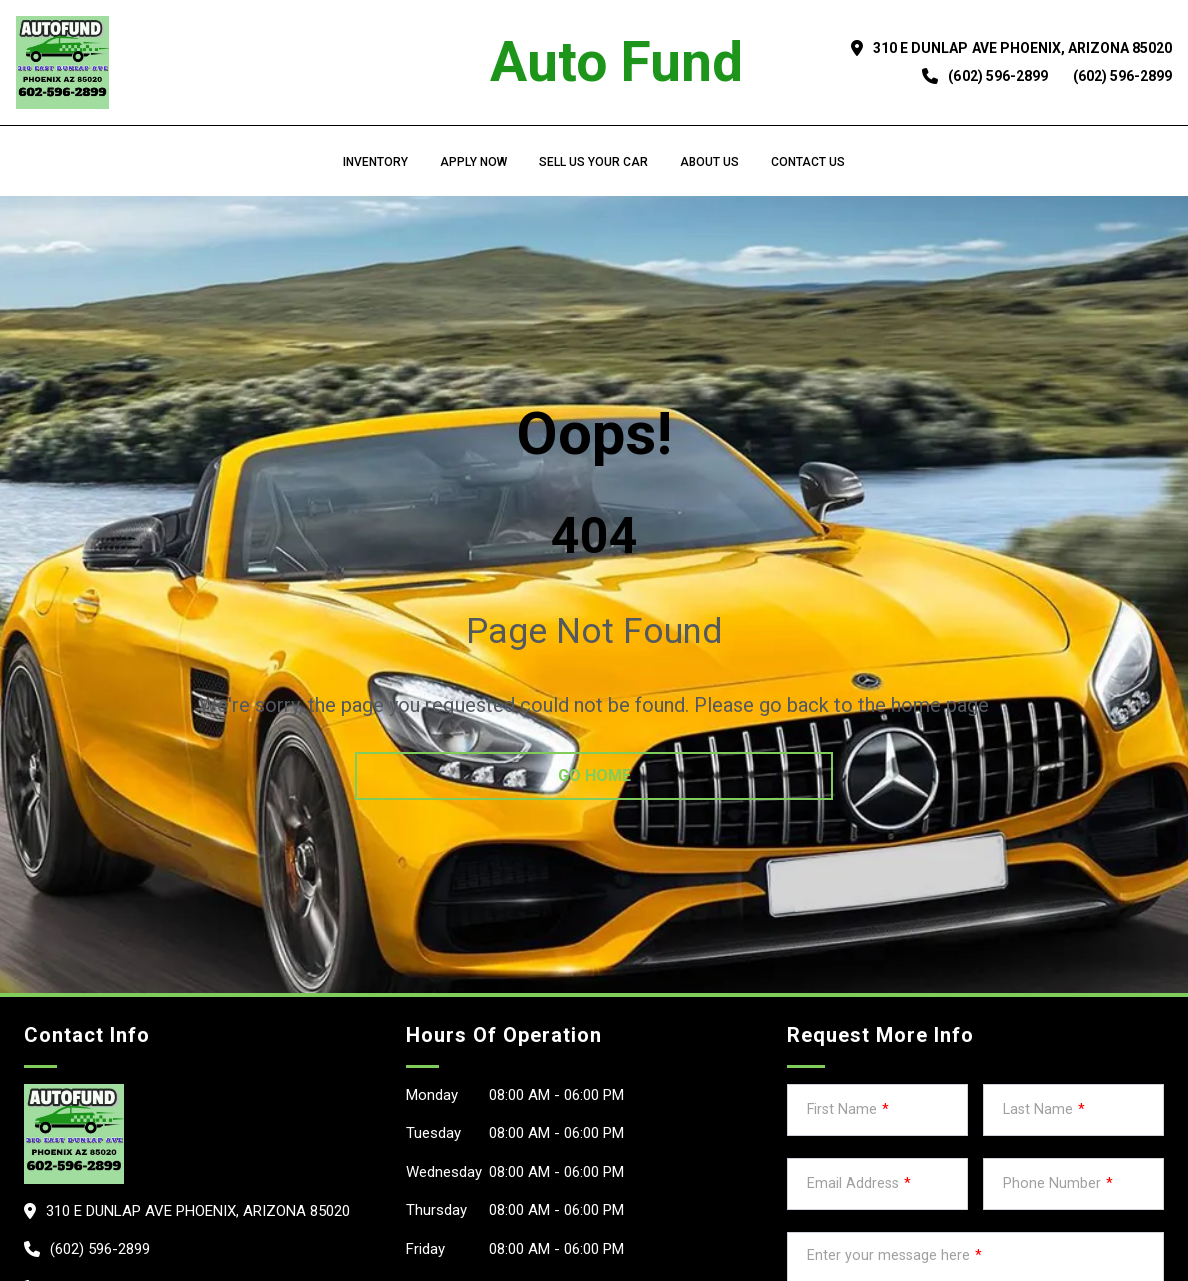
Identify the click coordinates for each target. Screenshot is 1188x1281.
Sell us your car (593, 162)
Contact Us (808, 162)
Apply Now (473, 162)
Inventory (375, 162)
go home (594, 775)
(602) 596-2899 (997, 76)
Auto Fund (616, 62)
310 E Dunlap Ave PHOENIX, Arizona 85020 (1022, 48)
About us (709, 162)
